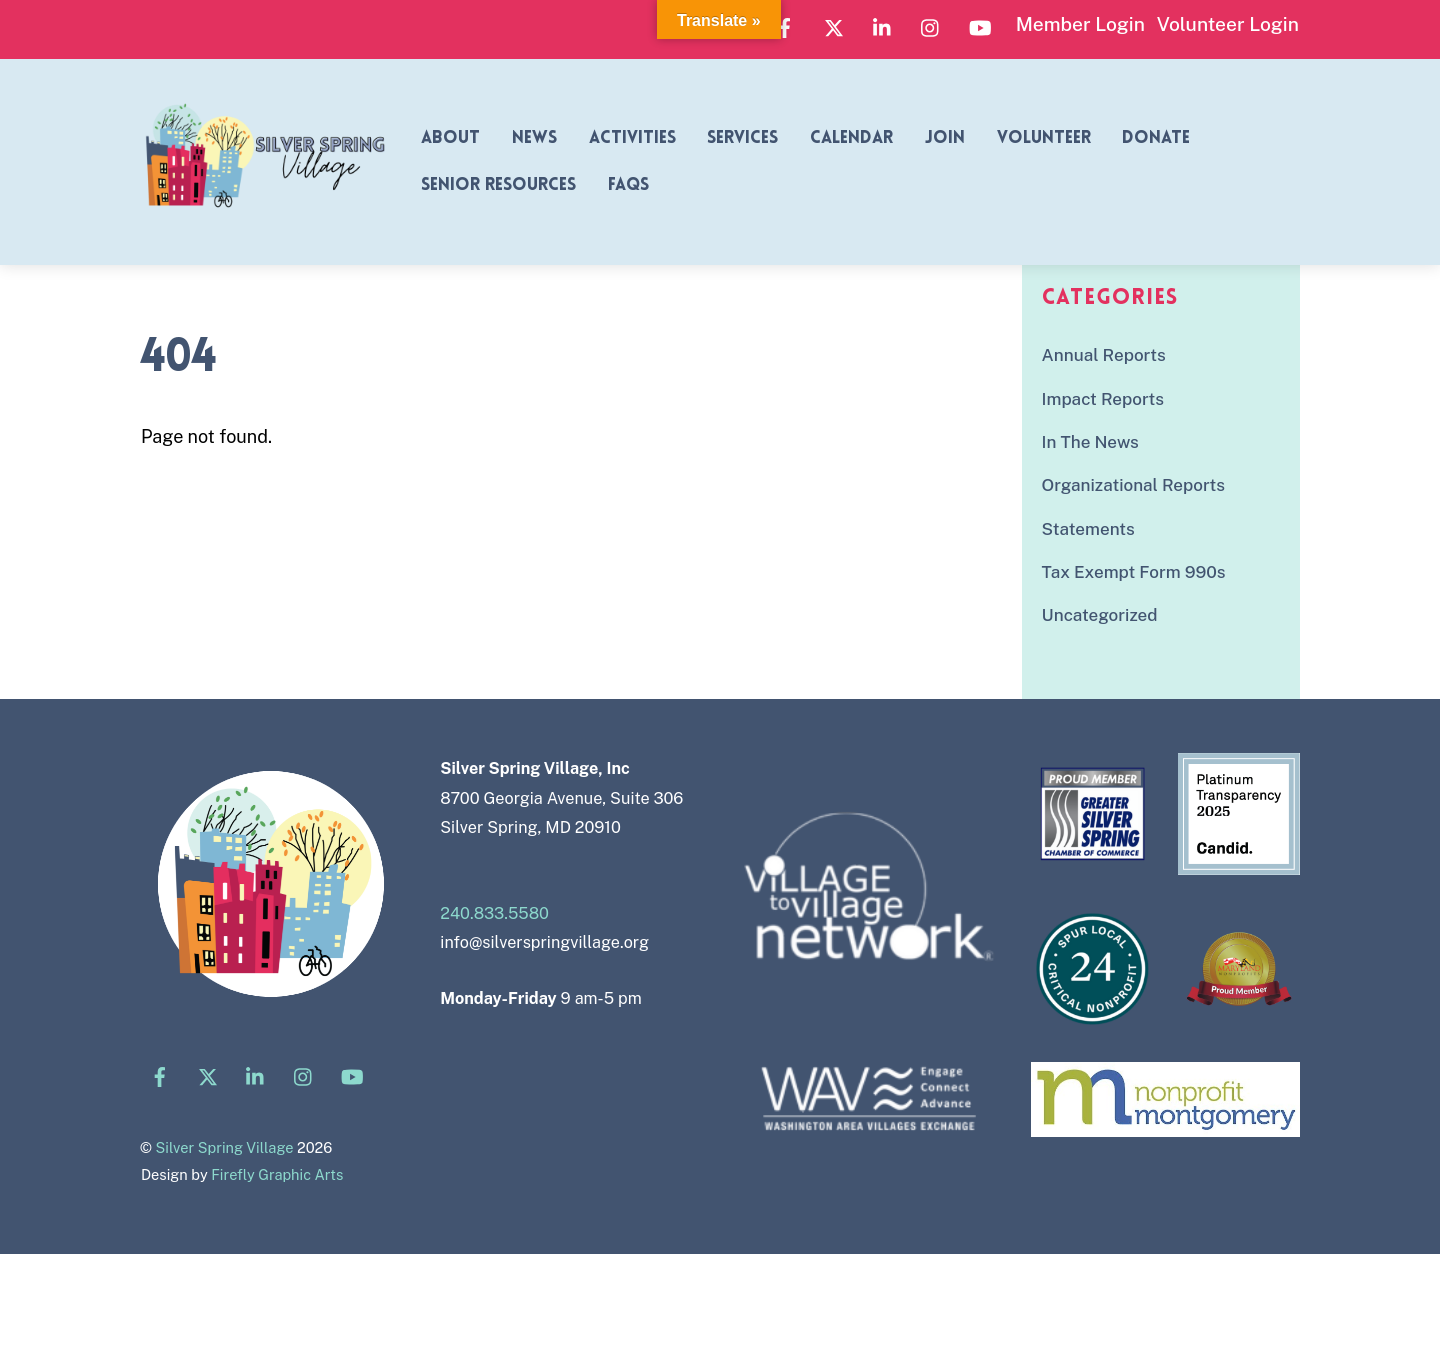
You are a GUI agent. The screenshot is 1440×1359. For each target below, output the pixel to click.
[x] (834, 25)
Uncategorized (1100, 615)
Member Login (1080, 24)
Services (742, 138)
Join (945, 138)
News (534, 138)
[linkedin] (883, 25)
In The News (1090, 442)
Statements (1088, 529)
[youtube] (980, 25)
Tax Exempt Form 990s (1134, 572)
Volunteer (1044, 138)
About (450, 138)
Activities (632, 138)
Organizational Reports (1133, 485)
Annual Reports (1104, 355)
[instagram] (931, 25)
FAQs (628, 185)
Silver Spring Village (224, 1147)
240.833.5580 (494, 913)
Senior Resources (498, 185)
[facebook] (785, 25)
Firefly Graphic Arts (277, 1174)
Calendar (851, 138)
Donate (1156, 138)
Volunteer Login (1228, 24)
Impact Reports (1103, 399)
